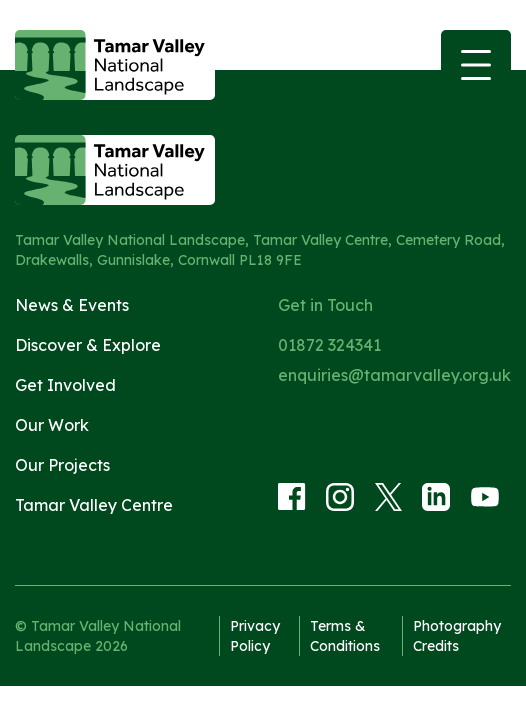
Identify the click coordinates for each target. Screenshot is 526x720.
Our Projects (62, 465)
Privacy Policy (255, 636)
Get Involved (65, 385)
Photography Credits (457, 636)
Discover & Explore (88, 345)
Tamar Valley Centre (94, 505)
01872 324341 (329, 345)
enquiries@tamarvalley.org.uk (394, 375)
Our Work (52, 425)
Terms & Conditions (345, 636)
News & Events (72, 305)
